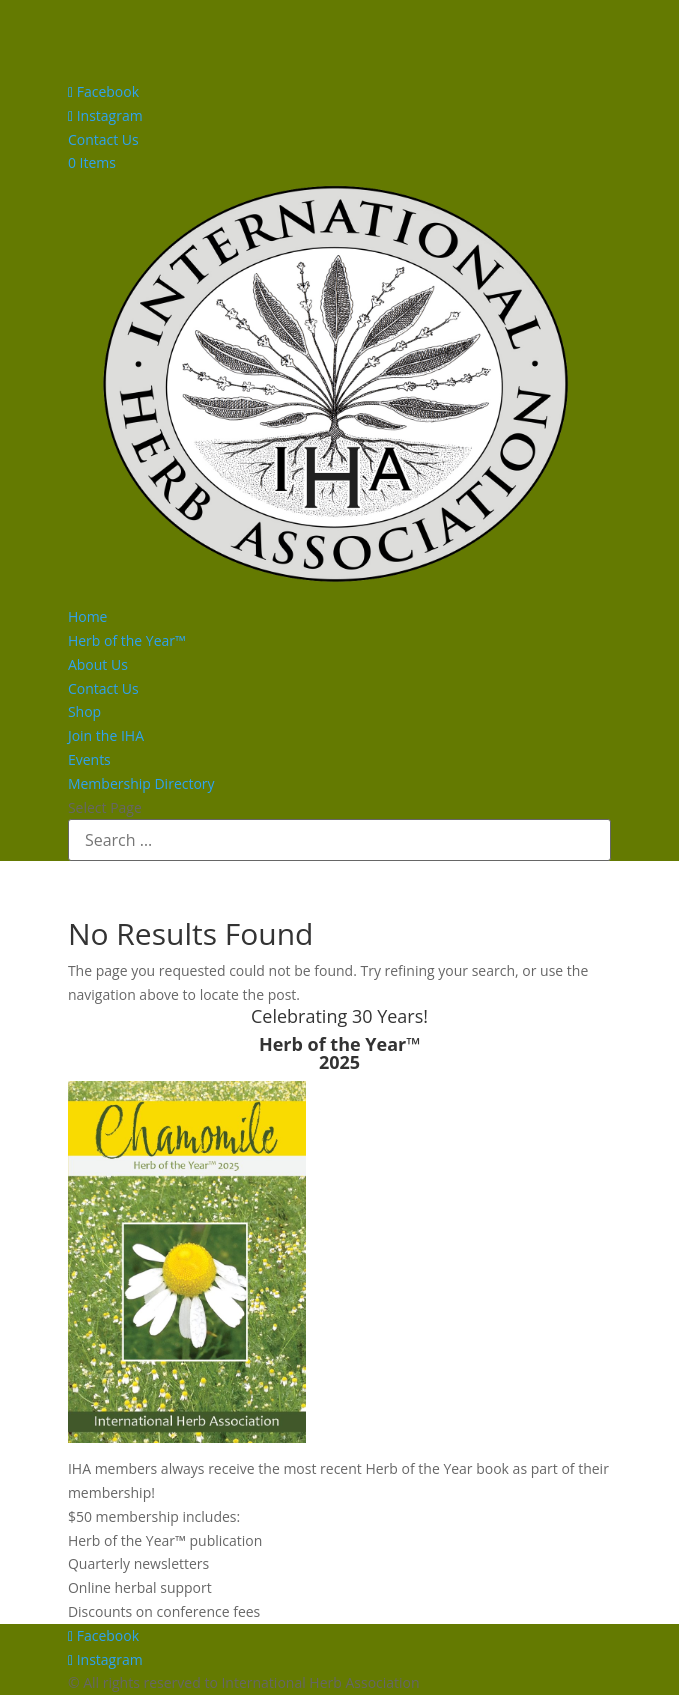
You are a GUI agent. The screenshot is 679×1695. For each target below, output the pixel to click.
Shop (84, 711)
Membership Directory (141, 783)
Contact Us (103, 139)
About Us (98, 664)
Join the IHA (106, 735)
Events (89, 759)
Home (88, 616)
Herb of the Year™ (127, 640)
